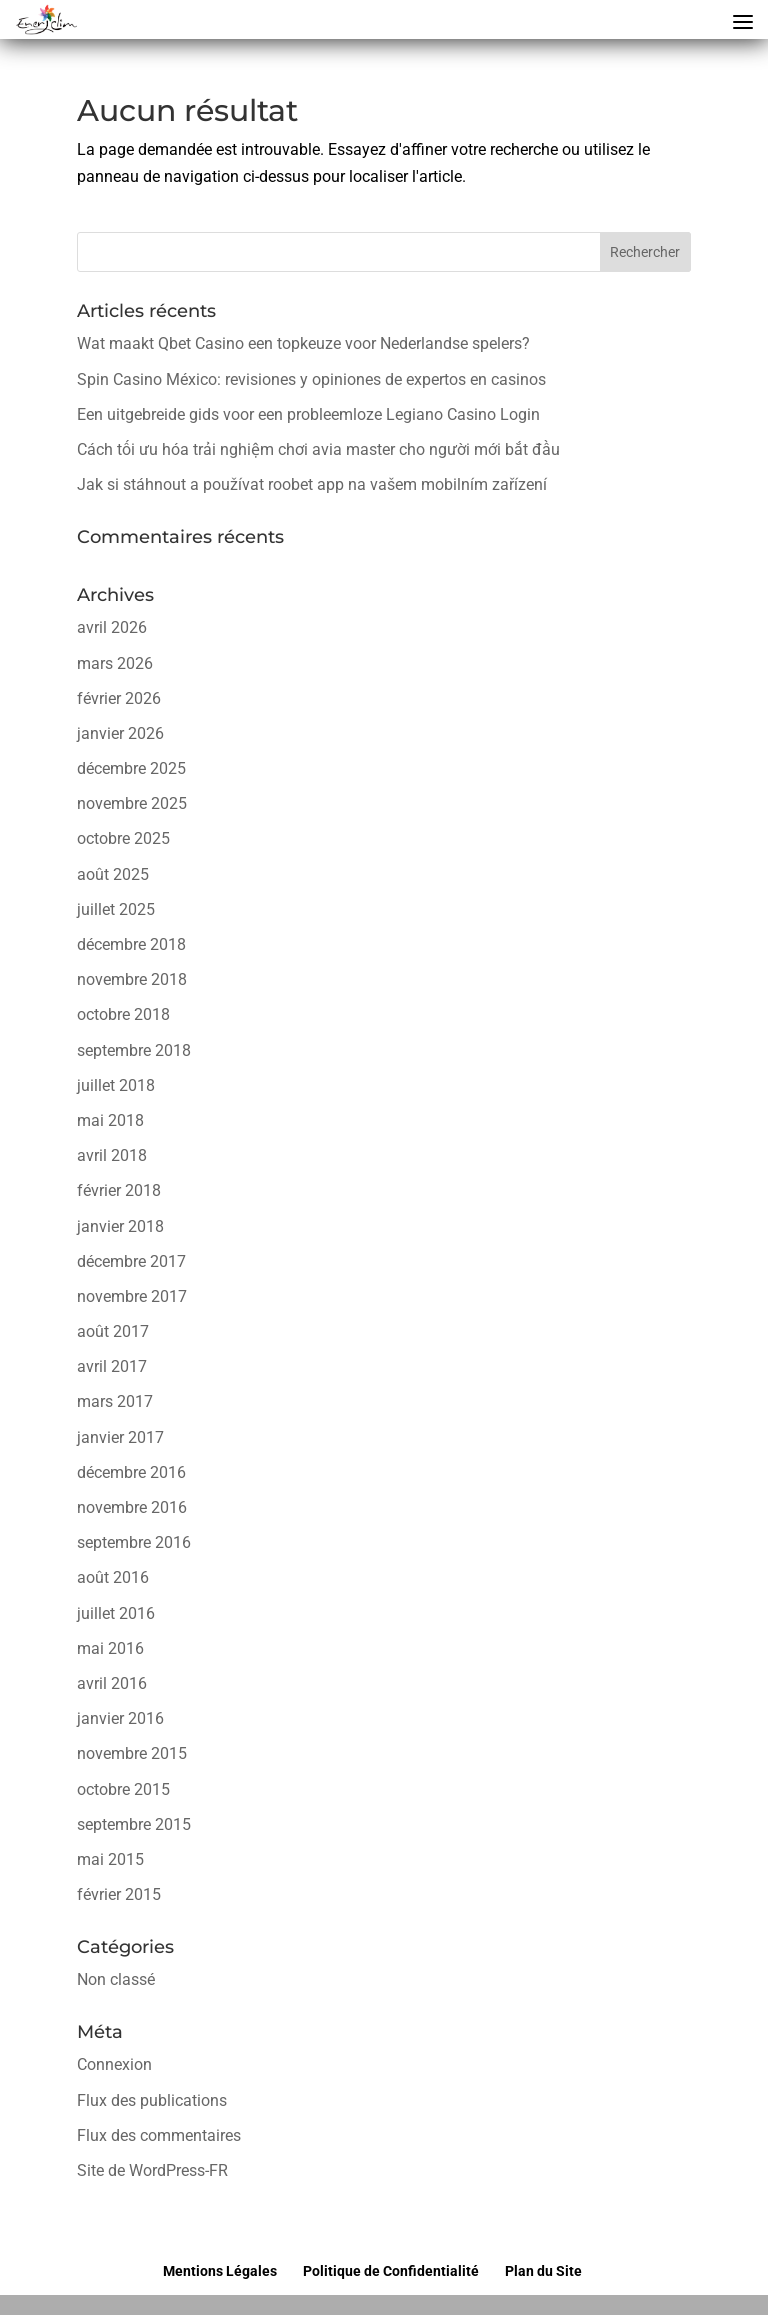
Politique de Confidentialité (391, 2271)
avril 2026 (112, 627)
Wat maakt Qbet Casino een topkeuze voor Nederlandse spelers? (303, 343)
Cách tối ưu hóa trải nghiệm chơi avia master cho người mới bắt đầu (318, 449)
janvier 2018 (120, 1226)
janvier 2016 (120, 1718)
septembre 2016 (134, 1542)
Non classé (116, 1979)
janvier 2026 (120, 733)
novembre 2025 (132, 803)
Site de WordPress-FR (152, 2170)
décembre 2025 (131, 768)
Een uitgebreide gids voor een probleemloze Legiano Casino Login (308, 414)
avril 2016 (112, 1683)
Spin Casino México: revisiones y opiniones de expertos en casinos (311, 379)
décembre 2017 (131, 1261)
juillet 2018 (116, 1085)
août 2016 (113, 1577)
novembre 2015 (132, 1753)
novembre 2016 (132, 1507)
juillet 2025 (116, 909)
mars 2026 (115, 663)
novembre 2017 (132, 1296)
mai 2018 (110, 1120)
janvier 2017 (120, 1437)
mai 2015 (110, 1859)
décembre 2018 (131, 944)
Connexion (114, 2064)
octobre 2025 (123, 838)
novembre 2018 (132, 979)
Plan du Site (543, 2271)
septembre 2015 (134, 1824)
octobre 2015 (123, 1789)
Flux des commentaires (159, 2135)
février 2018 (119, 1190)
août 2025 (113, 874)
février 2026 (119, 698)
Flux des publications (152, 2100)
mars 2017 (115, 1401)
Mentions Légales (220, 2271)
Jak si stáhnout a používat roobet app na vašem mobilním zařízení (312, 484)
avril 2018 (112, 1155)
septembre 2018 (134, 1050)
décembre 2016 (131, 1472)
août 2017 (113, 1331)
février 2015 (119, 1894)
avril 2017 (112, 1366)
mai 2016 (110, 1648)
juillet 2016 (116, 1613)
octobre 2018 (123, 1014)
